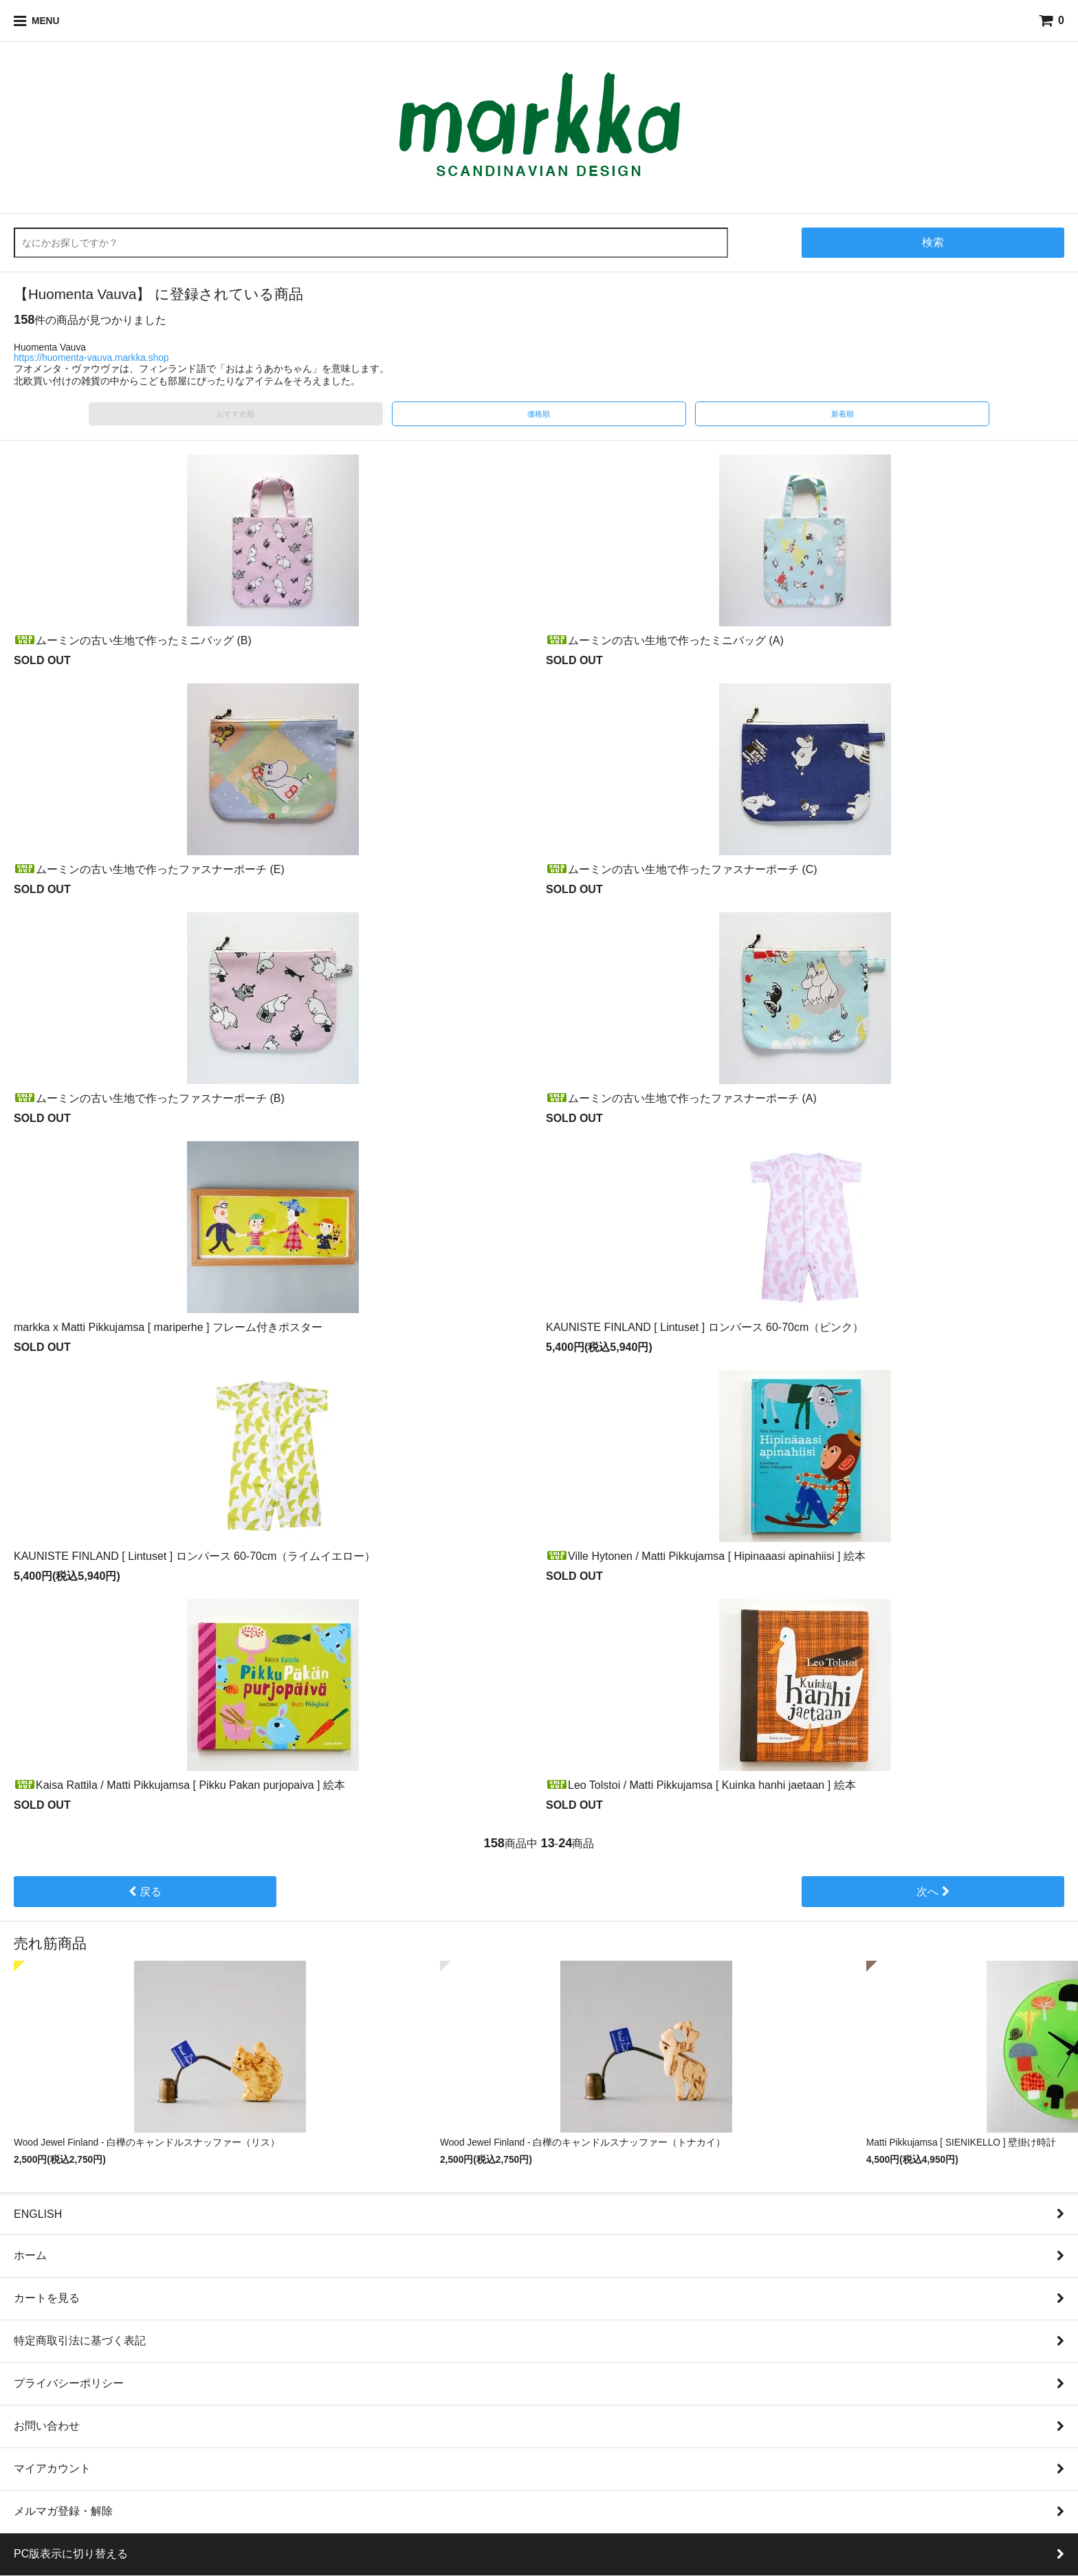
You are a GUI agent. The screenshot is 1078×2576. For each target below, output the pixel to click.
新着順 (842, 414)
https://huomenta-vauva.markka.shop (91, 358)
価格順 (538, 414)
